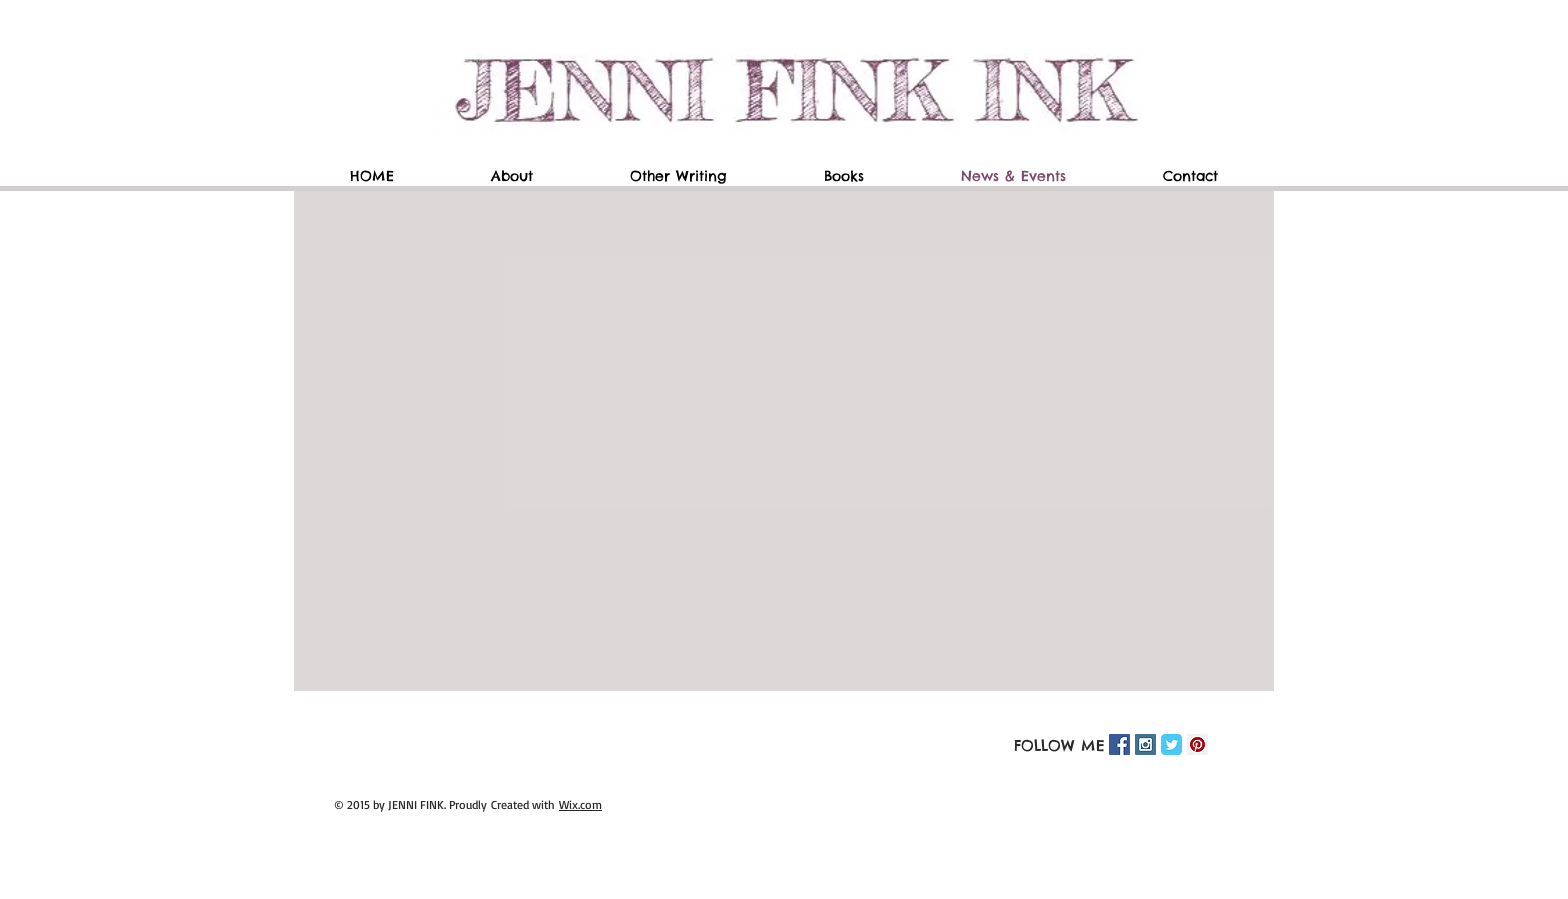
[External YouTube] (789, 440)
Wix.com (580, 804)
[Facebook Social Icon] (1119, 744)
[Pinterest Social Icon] (1197, 744)
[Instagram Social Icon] (1145, 744)
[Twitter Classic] (1171, 744)
